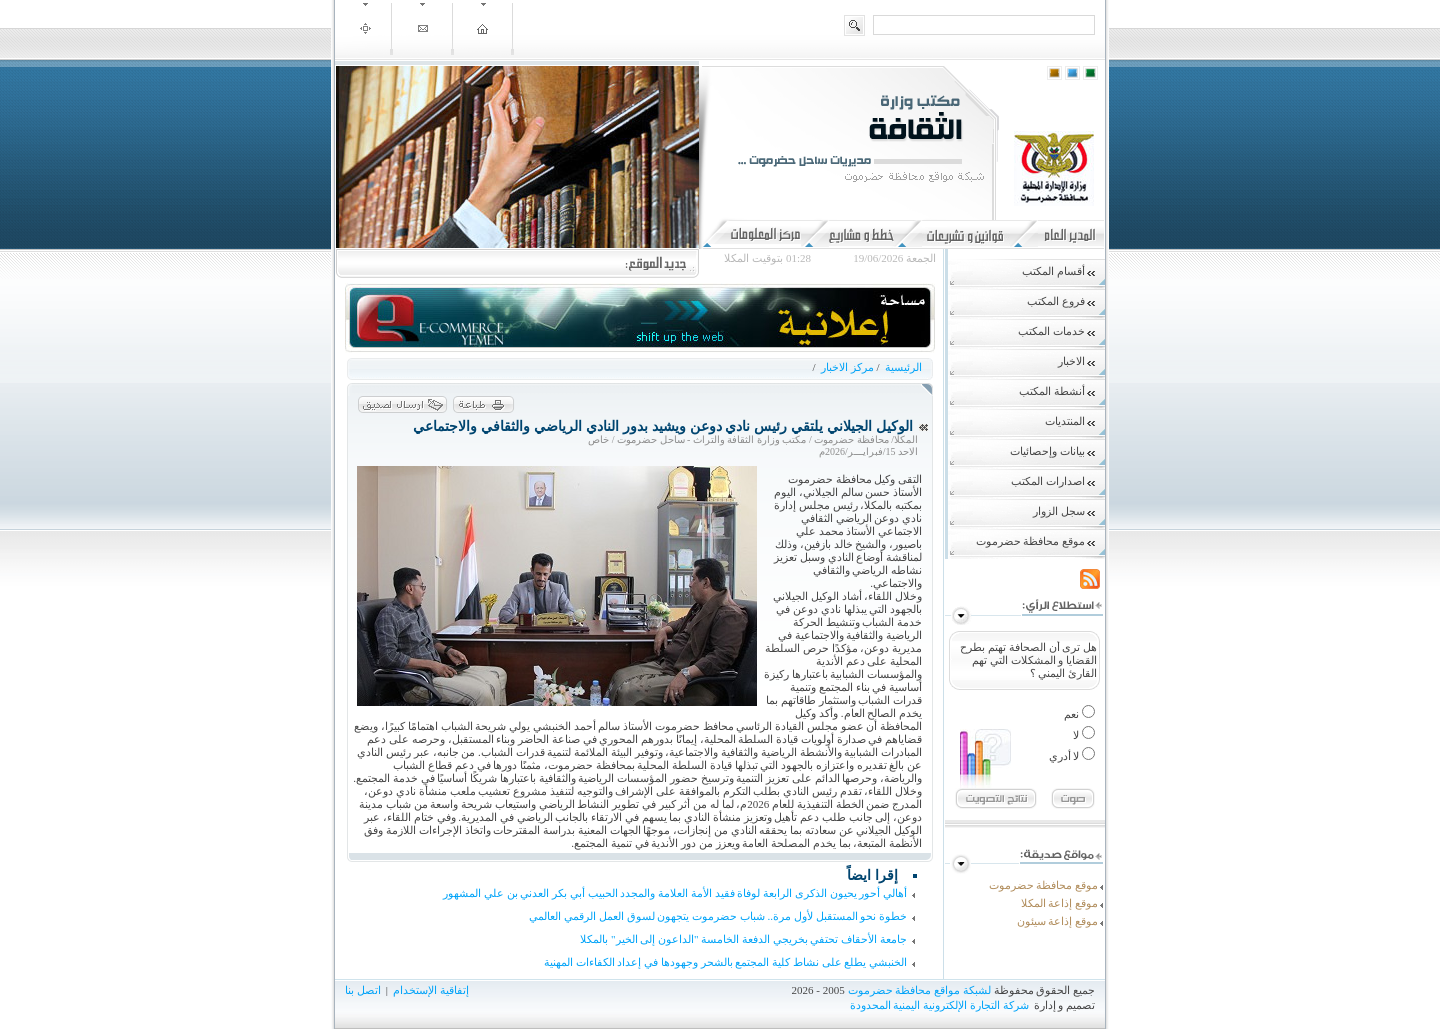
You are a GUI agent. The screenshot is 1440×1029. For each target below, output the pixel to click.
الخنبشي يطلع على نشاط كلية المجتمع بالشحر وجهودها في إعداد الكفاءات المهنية (725, 962)
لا (1077, 735)
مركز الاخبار (847, 367)
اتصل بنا (363, 990)
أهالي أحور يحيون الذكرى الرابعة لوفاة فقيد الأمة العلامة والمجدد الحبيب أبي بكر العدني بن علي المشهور (675, 893)
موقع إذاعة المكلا (1060, 903)
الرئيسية (902, 367)
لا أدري (1066, 756)
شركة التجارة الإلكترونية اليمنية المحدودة (939, 1005)
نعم (1073, 714)
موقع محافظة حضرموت (1044, 885)
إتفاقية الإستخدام (431, 990)
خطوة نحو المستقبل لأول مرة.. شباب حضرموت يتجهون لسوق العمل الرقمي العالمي (718, 916)
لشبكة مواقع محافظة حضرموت (919, 990)
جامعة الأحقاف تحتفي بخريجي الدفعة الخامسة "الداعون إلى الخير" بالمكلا (743, 939)
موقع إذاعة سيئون (1058, 921)
